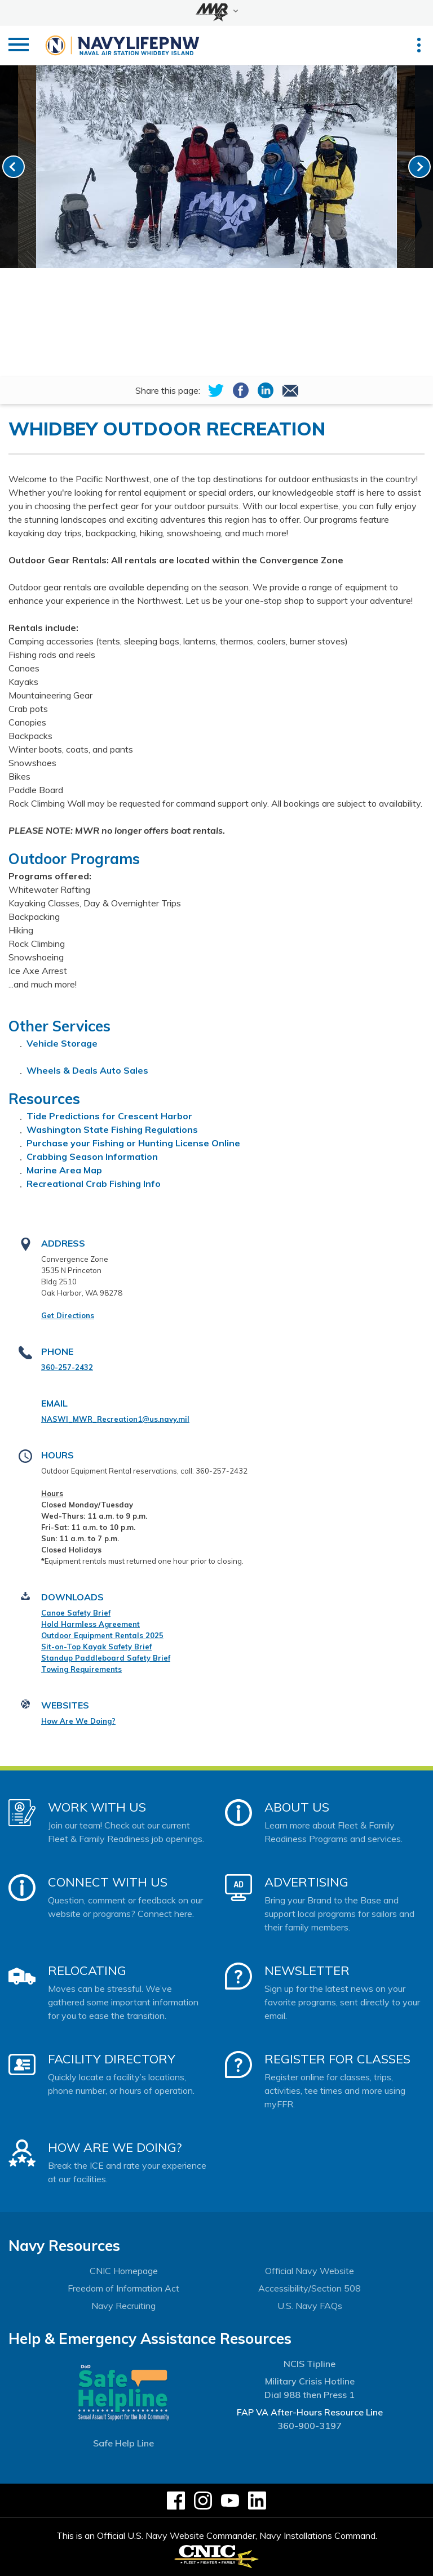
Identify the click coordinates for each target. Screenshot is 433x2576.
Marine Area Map (64, 1170)
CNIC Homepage (124, 2270)
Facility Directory (111, 2059)
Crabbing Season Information (92, 1156)
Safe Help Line (123, 2443)
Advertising (306, 1882)
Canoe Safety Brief (76, 1612)
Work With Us (97, 1807)
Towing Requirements (81, 1669)
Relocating (87, 1970)
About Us (296, 1807)
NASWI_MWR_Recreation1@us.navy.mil (115, 1418)
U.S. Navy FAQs (309, 2305)
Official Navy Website (309, 2270)
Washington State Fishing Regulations (112, 1129)
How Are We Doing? (78, 1720)
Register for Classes (337, 2059)
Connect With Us (107, 1882)
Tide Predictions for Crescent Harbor (109, 1116)
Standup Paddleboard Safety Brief (105, 1657)
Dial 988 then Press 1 (309, 2394)
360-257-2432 (67, 1367)
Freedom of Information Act (123, 2288)
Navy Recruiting (123, 2305)
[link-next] (419, 166)
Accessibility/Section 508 (309, 2288)
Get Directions (67, 1315)
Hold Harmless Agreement (90, 1624)
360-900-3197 (309, 2425)
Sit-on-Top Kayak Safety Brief (96, 1646)
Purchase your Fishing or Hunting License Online (133, 1143)
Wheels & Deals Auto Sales (87, 1070)
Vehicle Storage (62, 1043)
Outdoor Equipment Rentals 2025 (102, 1635)
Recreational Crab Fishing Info (93, 1183)
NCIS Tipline (309, 2363)
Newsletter (307, 1970)
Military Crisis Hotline (310, 2381)
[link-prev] (13, 166)
